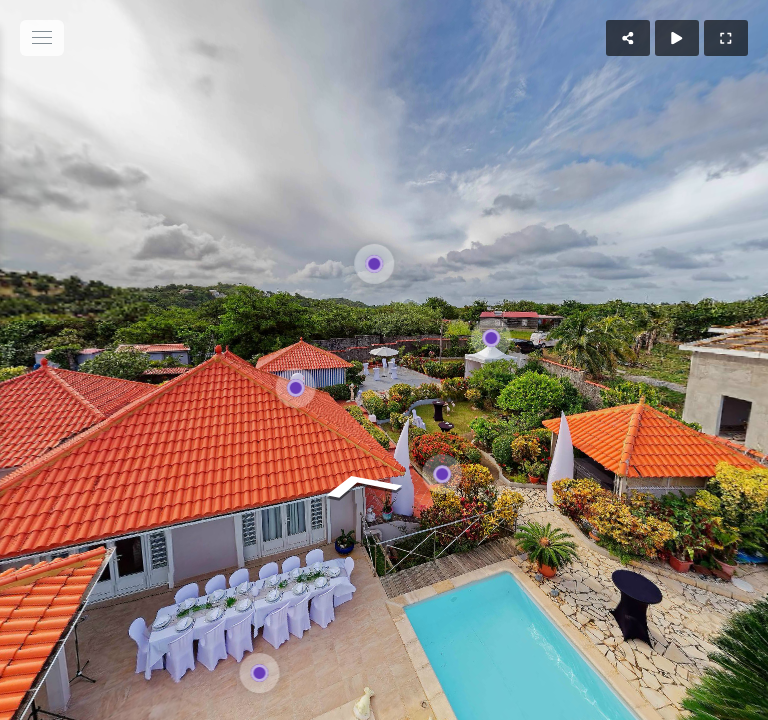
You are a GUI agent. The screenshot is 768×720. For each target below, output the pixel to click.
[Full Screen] (726, 38)
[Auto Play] (677, 38)
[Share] (628, 38)
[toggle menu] (42, 38)
